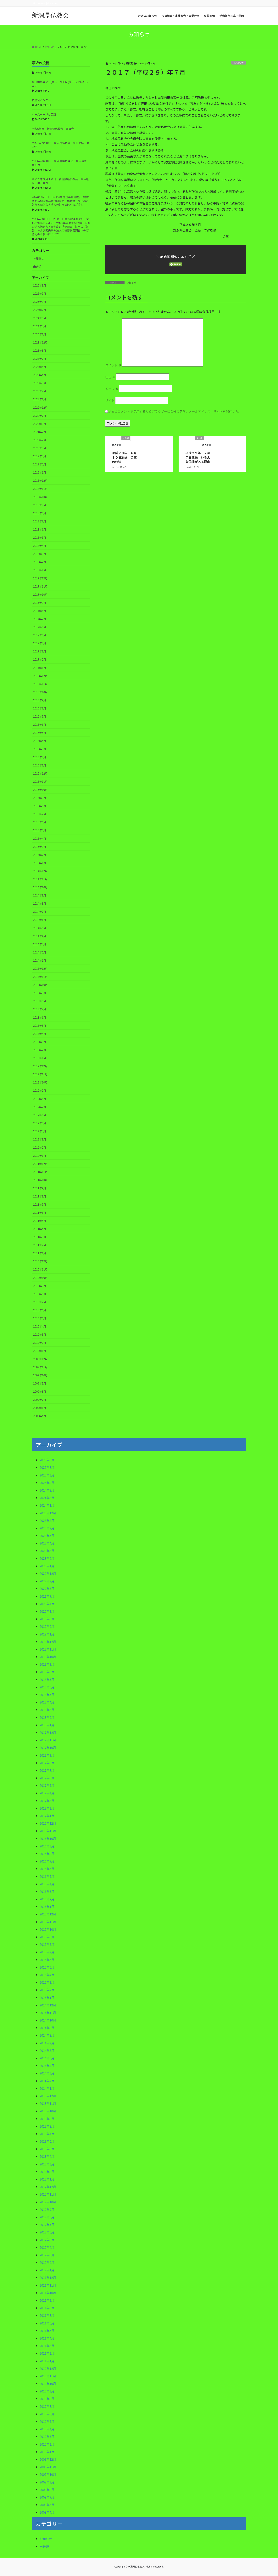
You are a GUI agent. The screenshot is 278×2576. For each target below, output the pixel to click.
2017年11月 (40, 586)
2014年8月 (39, 903)
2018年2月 (39, 562)
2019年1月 (39, 472)
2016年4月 (39, 741)
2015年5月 (39, 830)
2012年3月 (39, 1139)
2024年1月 (39, 334)
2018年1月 (39, 570)
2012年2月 (39, 1147)
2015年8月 (39, 806)
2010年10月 (40, 1278)
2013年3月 (39, 1042)
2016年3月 (39, 749)
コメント (113, 365)
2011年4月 (39, 1229)
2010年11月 (40, 1269)
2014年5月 (39, 928)
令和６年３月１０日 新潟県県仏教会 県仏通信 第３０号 (60, 181)
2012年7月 (39, 1107)
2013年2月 (39, 1050)
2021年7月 (39, 432)
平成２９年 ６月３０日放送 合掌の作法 (124, 457)
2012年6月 (39, 1115)
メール (111, 388)
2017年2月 (39, 659)
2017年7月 (39, 619)
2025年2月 (39, 310)
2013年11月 (40, 977)
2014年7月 (39, 911)
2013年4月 (39, 1034)
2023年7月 (39, 359)
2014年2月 (39, 952)
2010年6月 (39, 1310)
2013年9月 (39, 993)
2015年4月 (39, 838)
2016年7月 (39, 716)
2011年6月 (39, 1212)
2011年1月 (39, 1253)
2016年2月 (39, 757)
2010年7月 (39, 1302)
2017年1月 (39, 668)
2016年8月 (39, 708)
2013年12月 (40, 968)
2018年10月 (40, 497)
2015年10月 (40, 790)
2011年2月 (39, 1245)
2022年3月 (39, 424)
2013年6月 (39, 1017)
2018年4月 (39, 546)
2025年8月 (39, 285)
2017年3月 (39, 651)
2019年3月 (39, 456)
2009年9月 (39, 1383)
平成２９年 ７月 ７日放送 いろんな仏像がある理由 (199, 457)
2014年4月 (39, 936)
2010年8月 (39, 1294)
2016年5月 (39, 733)
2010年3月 (39, 1334)
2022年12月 (40, 407)
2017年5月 (39, 635)
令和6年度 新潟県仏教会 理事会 (53, 129)
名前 (110, 377)
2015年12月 (40, 773)
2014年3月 (39, 944)
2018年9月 (39, 505)
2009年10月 (40, 1375)
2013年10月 (40, 985)
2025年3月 (39, 302)
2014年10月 (40, 887)
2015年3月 (39, 847)
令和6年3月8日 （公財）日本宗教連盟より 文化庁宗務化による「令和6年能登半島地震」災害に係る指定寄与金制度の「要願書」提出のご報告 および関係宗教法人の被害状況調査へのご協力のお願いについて (61, 226)
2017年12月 (40, 578)
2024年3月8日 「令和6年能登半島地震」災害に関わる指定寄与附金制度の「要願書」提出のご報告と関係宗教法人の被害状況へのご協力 (61, 201)
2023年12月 (40, 342)
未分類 (37, 266)
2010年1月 (39, 1351)
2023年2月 (39, 391)
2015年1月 (39, 863)
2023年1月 (39, 399)
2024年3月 (39, 326)
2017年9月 (39, 603)
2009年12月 (40, 1359)
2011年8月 (39, 1196)
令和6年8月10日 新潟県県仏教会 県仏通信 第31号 (60, 163)
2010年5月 (39, 1318)
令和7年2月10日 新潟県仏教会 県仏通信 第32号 (60, 145)
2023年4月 (39, 375)
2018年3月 (39, 554)
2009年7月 (39, 1400)
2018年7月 (39, 521)
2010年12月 (40, 1261)
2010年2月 (39, 1343)
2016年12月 (40, 676)
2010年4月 (39, 1326)
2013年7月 (39, 1009)
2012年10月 (40, 1082)
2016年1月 (39, 765)
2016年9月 (39, 700)
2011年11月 (40, 1172)
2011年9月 (39, 1188)
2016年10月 (40, 692)
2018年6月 (39, 529)
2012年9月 (39, 1090)
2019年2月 (39, 464)
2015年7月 (39, 814)
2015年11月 (40, 781)
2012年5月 (39, 1123)
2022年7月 (39, 416)
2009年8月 (39, 1391)
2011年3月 (39, 1237)
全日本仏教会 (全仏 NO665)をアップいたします (60, 84)
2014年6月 (39, 920)
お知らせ (239, 63)
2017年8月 (39, 611)
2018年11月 (40, 489)
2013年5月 (39, 1025)
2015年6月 (39, 822)
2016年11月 (40, 684)
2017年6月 (39, 627)
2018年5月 (39, 537)
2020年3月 (39, 448)
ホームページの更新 (44, 114)
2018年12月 (40, 480)
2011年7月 (39, 1204)
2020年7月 (39, 440)
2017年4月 (39, 643)
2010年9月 (39, 1286)
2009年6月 (39, 1408)
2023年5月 (39, 367)
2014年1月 (39, 960)
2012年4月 (39, 1131)
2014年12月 (40, 871)
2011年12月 (40, 1164)
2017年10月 (40, 594)
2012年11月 (40, 1074)
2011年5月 (39, 1221)
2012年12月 (40, 1066)
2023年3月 (39, 383)
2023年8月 (39, 350)
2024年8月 (39, 318)
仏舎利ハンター (41, 100)
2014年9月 (39, 895)
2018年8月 (39, 513)
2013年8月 (39, 1001)
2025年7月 (39, 293)
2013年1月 (39, 1058)
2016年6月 (39, 724)
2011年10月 (40, 1180)
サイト (109, 400)
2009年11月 (40, 1367)
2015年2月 (39, 855)
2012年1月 (39, 1155)
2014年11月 (40, 879)
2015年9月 (39, 798)
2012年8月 (39, 1099)
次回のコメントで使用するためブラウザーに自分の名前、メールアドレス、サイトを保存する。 (174, 411)
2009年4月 (39, 1416)
